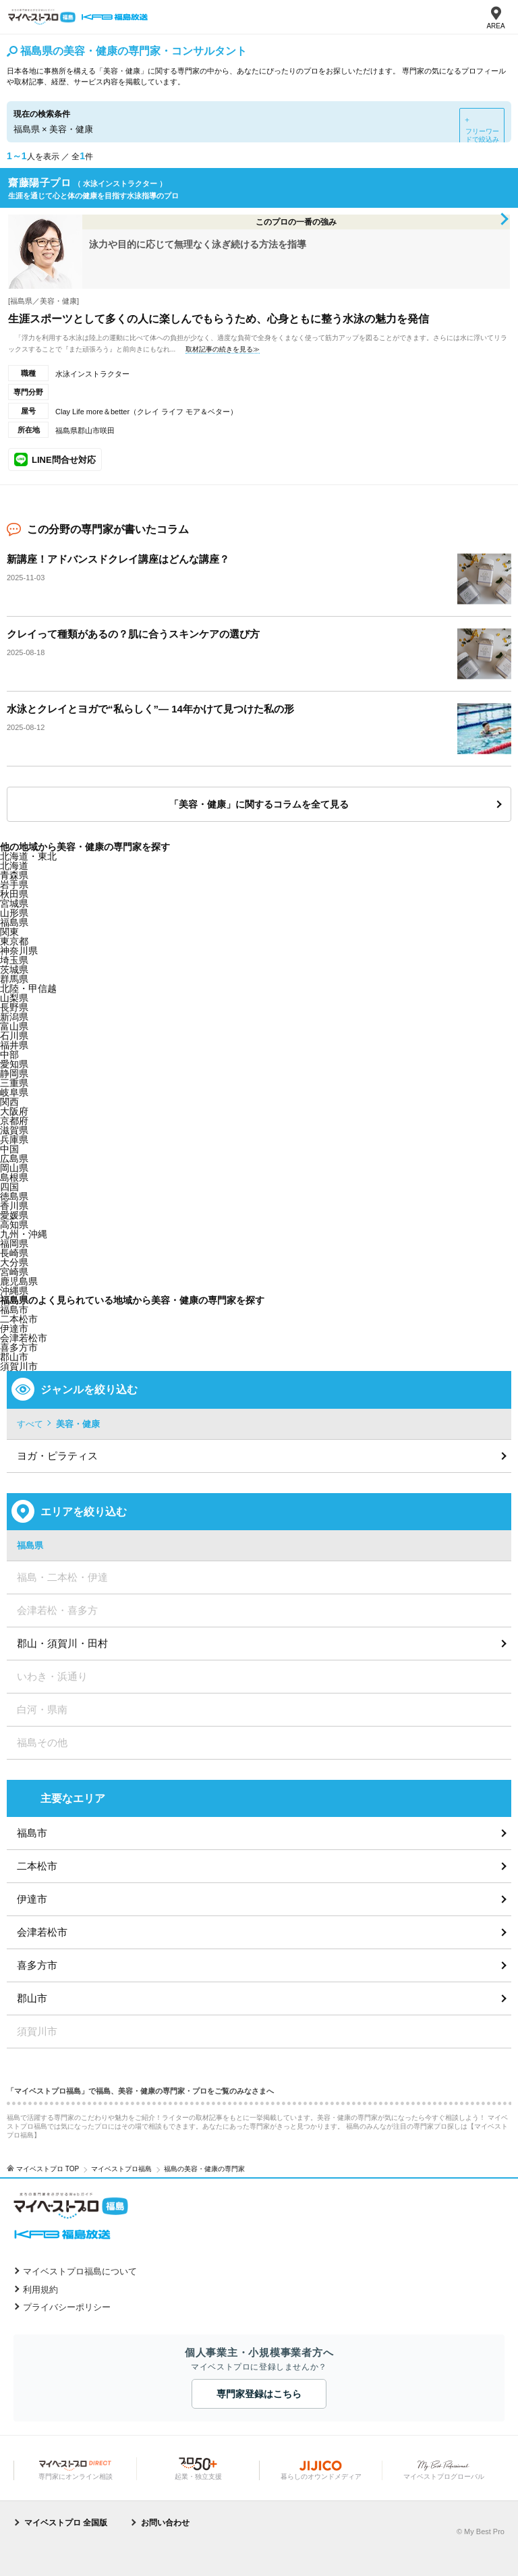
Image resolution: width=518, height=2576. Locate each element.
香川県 (14, 1205)
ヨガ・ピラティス (57, 1455)
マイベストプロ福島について (80, 2271)
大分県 (14, 1262)
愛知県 (14, 1064)
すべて (30, 1424)
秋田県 (14, 894)
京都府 (14, 1120)
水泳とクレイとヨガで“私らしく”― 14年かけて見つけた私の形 (150, 709)
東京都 (14, 941)
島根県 (14, 1177)
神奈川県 (19, 950)
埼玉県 (14, 960)
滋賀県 (14, 1130)
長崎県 (14, 1253)
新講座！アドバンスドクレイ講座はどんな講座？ (118, 559)
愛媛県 (14, 1215)
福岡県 (14, 1243)
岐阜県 (14, 1092)
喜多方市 (37, 1965)
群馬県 (14, 979)
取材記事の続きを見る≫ (222, 349)
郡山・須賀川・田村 (62, 1643)
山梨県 (14, 997)
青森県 (14, 875)
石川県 (14, 1035)
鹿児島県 (19, 1281)
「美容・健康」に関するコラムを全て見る (259, 804)
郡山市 (14, 1356)
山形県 (14, 912)
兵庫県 (14, 1139)
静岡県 (14, 1073)
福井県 (14, 1045)
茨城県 (14, 969)
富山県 (14, 1026)
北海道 (14, 865)
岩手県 (14, 884)
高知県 (14, 1224)
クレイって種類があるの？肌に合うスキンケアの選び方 (133, 634)
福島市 (32, 1833)
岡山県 (14, 1168)
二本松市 (37, 1866)
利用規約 (40, 2290)
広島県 (14, 1158)
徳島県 (14, 1196)
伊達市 (32, 1899)
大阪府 (14, 1111)
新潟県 (14, 1016)
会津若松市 (42, 1932)
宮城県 (14, 903)
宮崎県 (14, 1271)
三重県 (14, 1082)
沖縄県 (14, 1290)
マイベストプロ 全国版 (65, 2522)
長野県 (14, 1007)
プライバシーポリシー (67, 2307)
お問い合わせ (165, 2522)
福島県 (14, 922)
